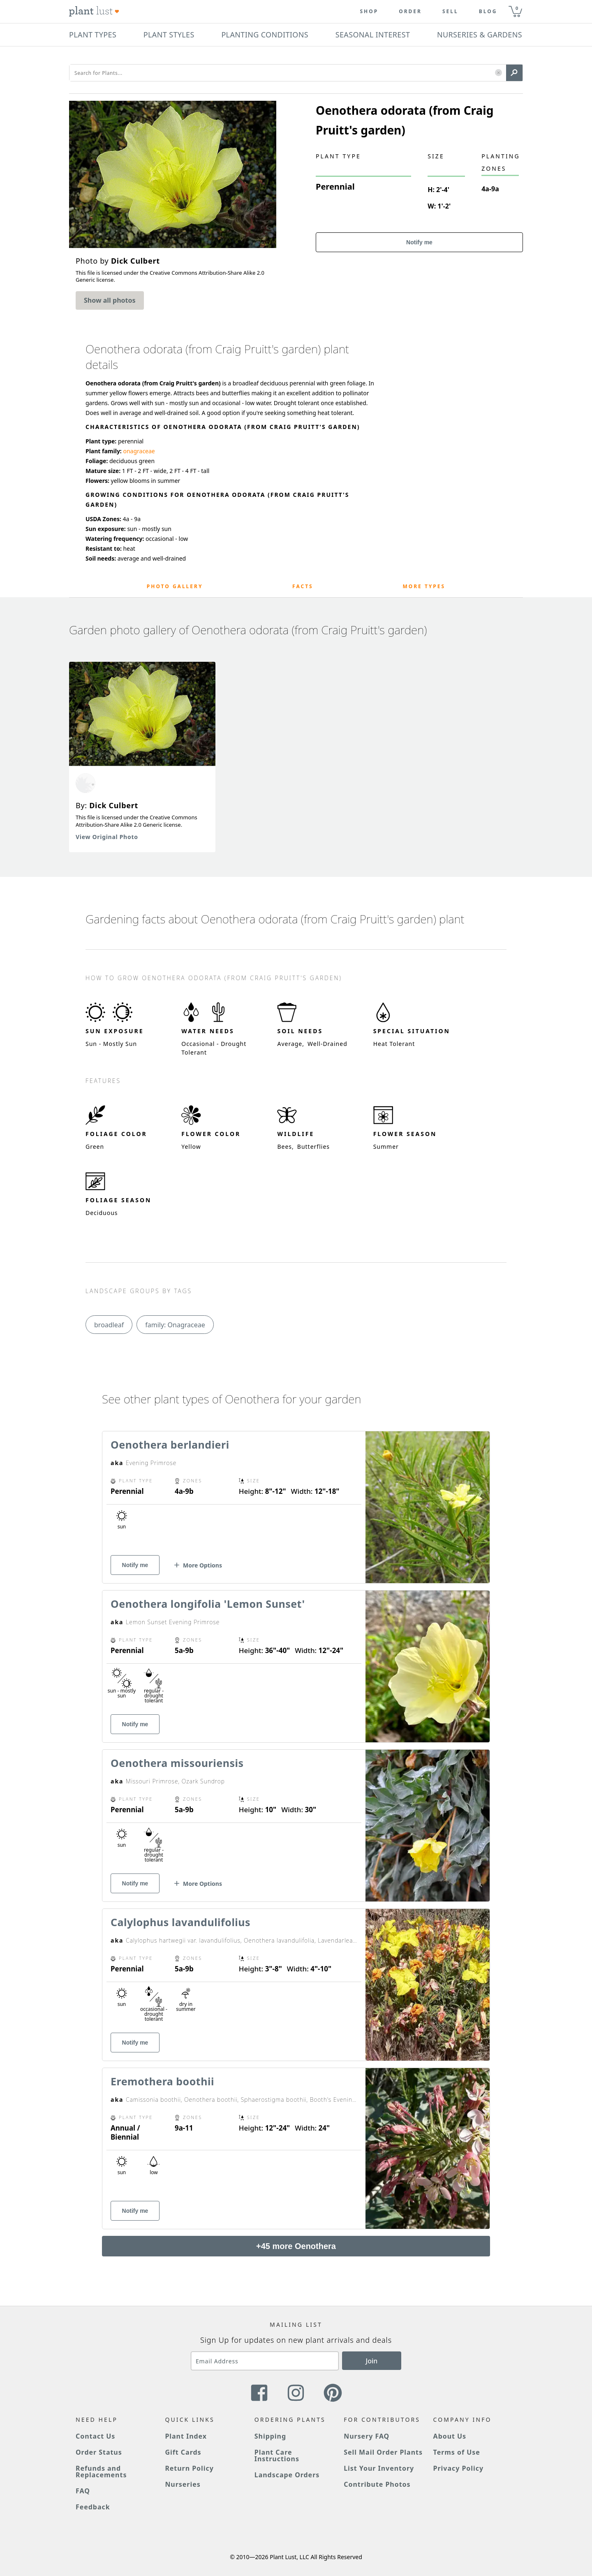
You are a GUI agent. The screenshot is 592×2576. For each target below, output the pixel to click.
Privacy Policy (458, 2468)
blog (488, 11)
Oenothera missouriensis (177, 1763)
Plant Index (186, 2436)
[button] (498, 73)
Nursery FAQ (366, 2436)
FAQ (83, 2490)
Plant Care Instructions (276, 2455)
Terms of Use (456, 2452)
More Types (423, 586)
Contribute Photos (377, 2484)
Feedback (93, 2506)
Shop (369, 11)
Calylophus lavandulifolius (180, 1922)
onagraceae (139, 451)
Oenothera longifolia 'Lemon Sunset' (208, 1604)
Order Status (99, 2452)
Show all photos (110, 300)
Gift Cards (183, 2452)
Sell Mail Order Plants (383, 2452)
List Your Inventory (379, 2468)
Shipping (270, 2436)
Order (410, 11)
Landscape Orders (286, 2474)
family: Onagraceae (175, 1324)
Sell (450, 11)
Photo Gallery (175, 586)
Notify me (419, 242)
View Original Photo (107, 837)
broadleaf (109, 1324)
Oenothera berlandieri (170, 1444)
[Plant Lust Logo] (94, 11)
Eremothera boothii (162, 2081)
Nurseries (182, 2484)
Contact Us (95, 2436)
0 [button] (517, 8)
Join (372, 2360)
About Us (450, 2436)
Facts (302, 586)
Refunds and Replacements (101, 2471)
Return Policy (189, 2468)
